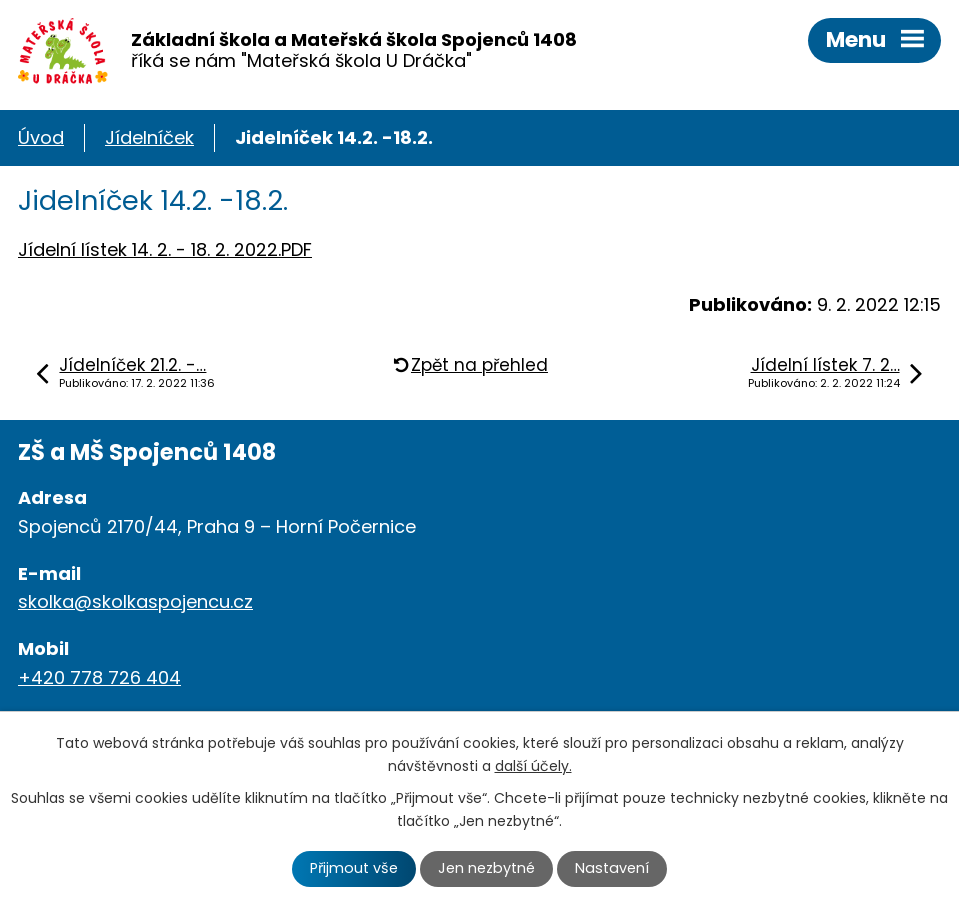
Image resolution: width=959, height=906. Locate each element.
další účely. (533, 766)
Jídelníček (149, 137)
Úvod (41, 137)
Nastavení (612, 868)
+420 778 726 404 (99, 677)
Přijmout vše (354, 868)
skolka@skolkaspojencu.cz (135, 601)
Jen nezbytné (486, 868)
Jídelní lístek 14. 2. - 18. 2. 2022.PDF (165, 249)
